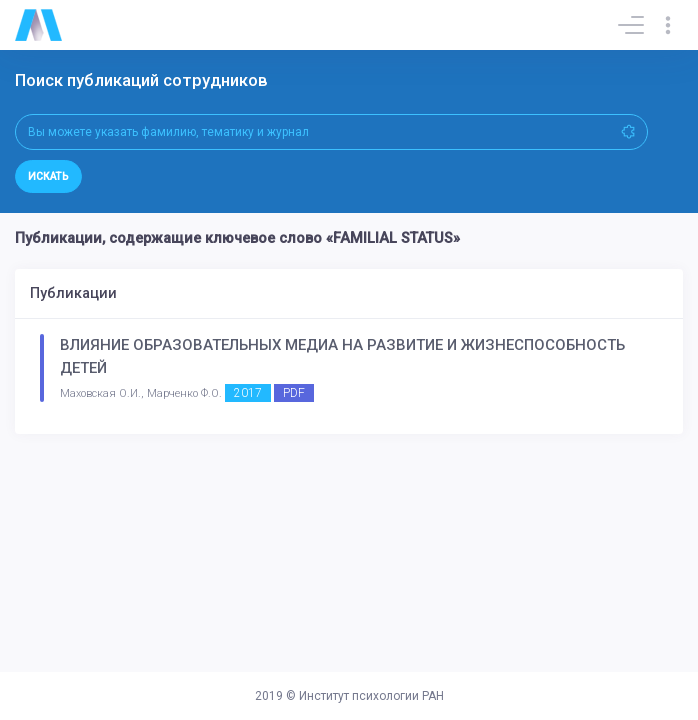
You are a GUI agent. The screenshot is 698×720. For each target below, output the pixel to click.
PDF (294, 393)
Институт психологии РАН (371, 696)
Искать (48, 176)
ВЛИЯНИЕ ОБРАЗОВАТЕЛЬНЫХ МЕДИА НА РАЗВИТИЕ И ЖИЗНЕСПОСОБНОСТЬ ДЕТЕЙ (342, 356)
